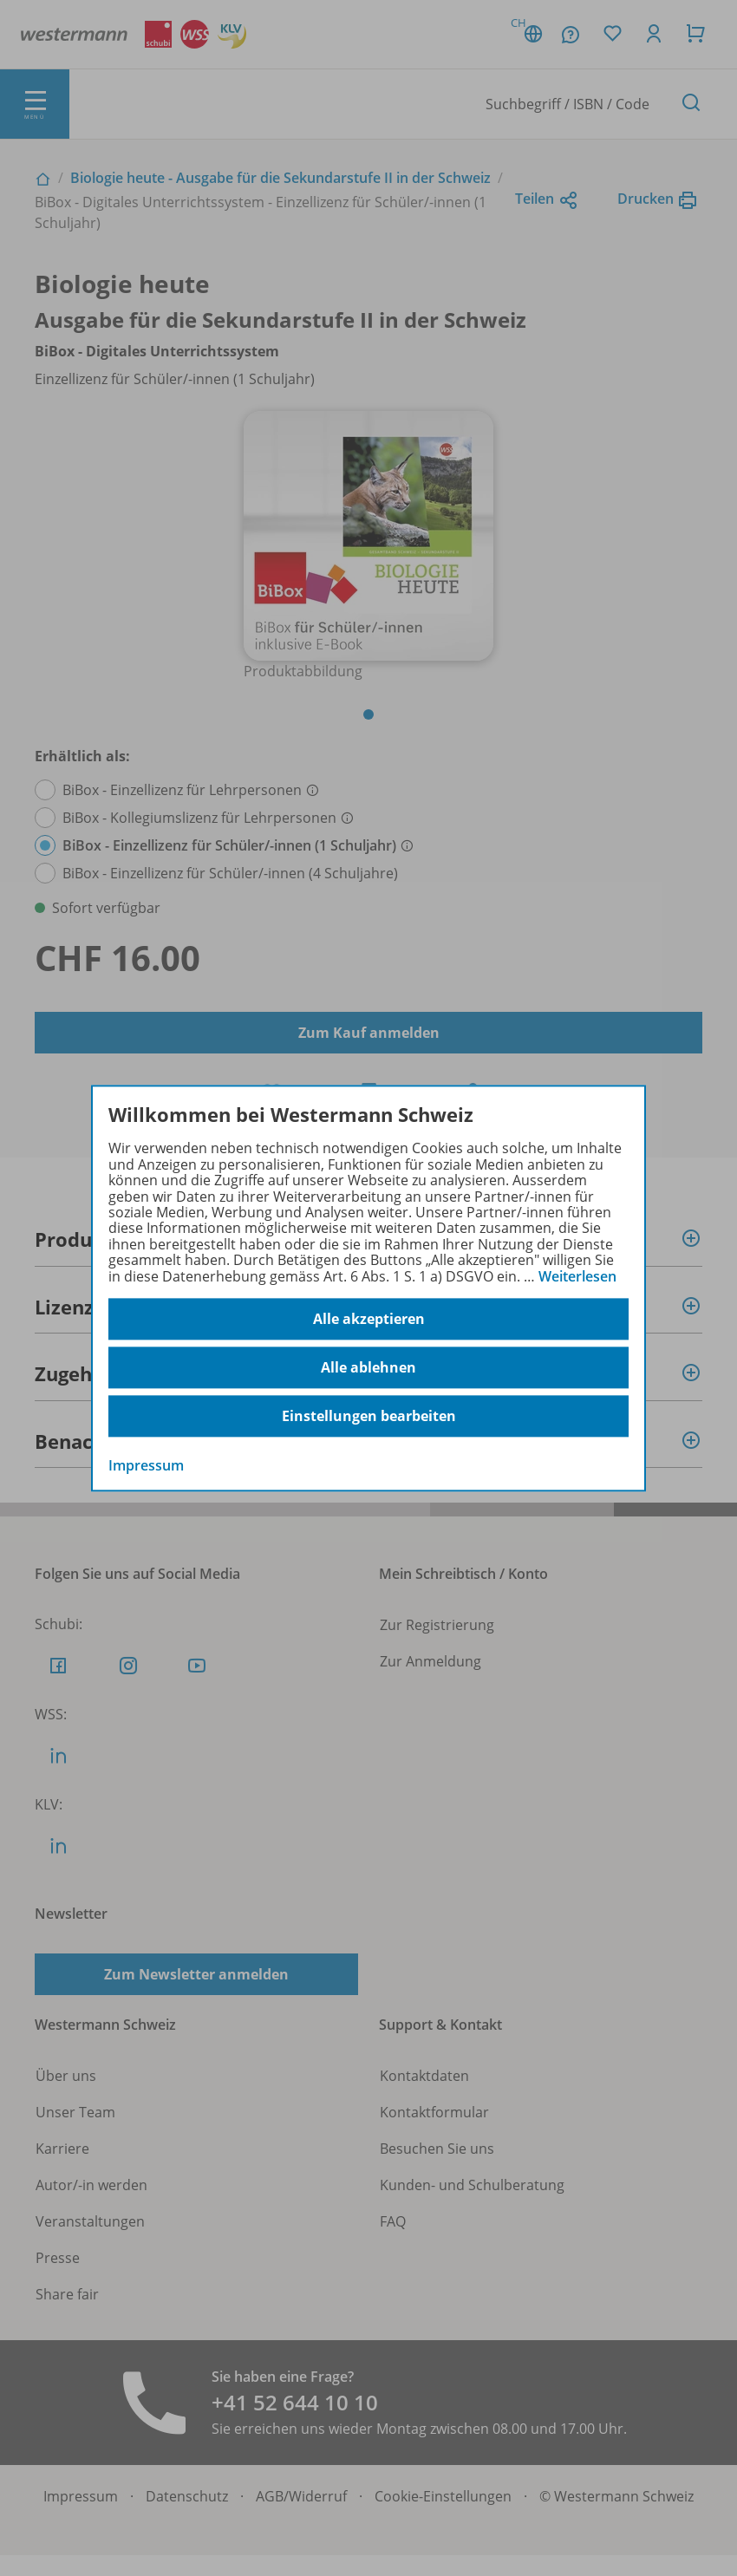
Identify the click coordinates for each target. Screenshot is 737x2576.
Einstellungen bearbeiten (369, 1415)
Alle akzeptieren (369, 1318)
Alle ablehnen (368, 1367)
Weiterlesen (577, 1276)
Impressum (146, 1465)
